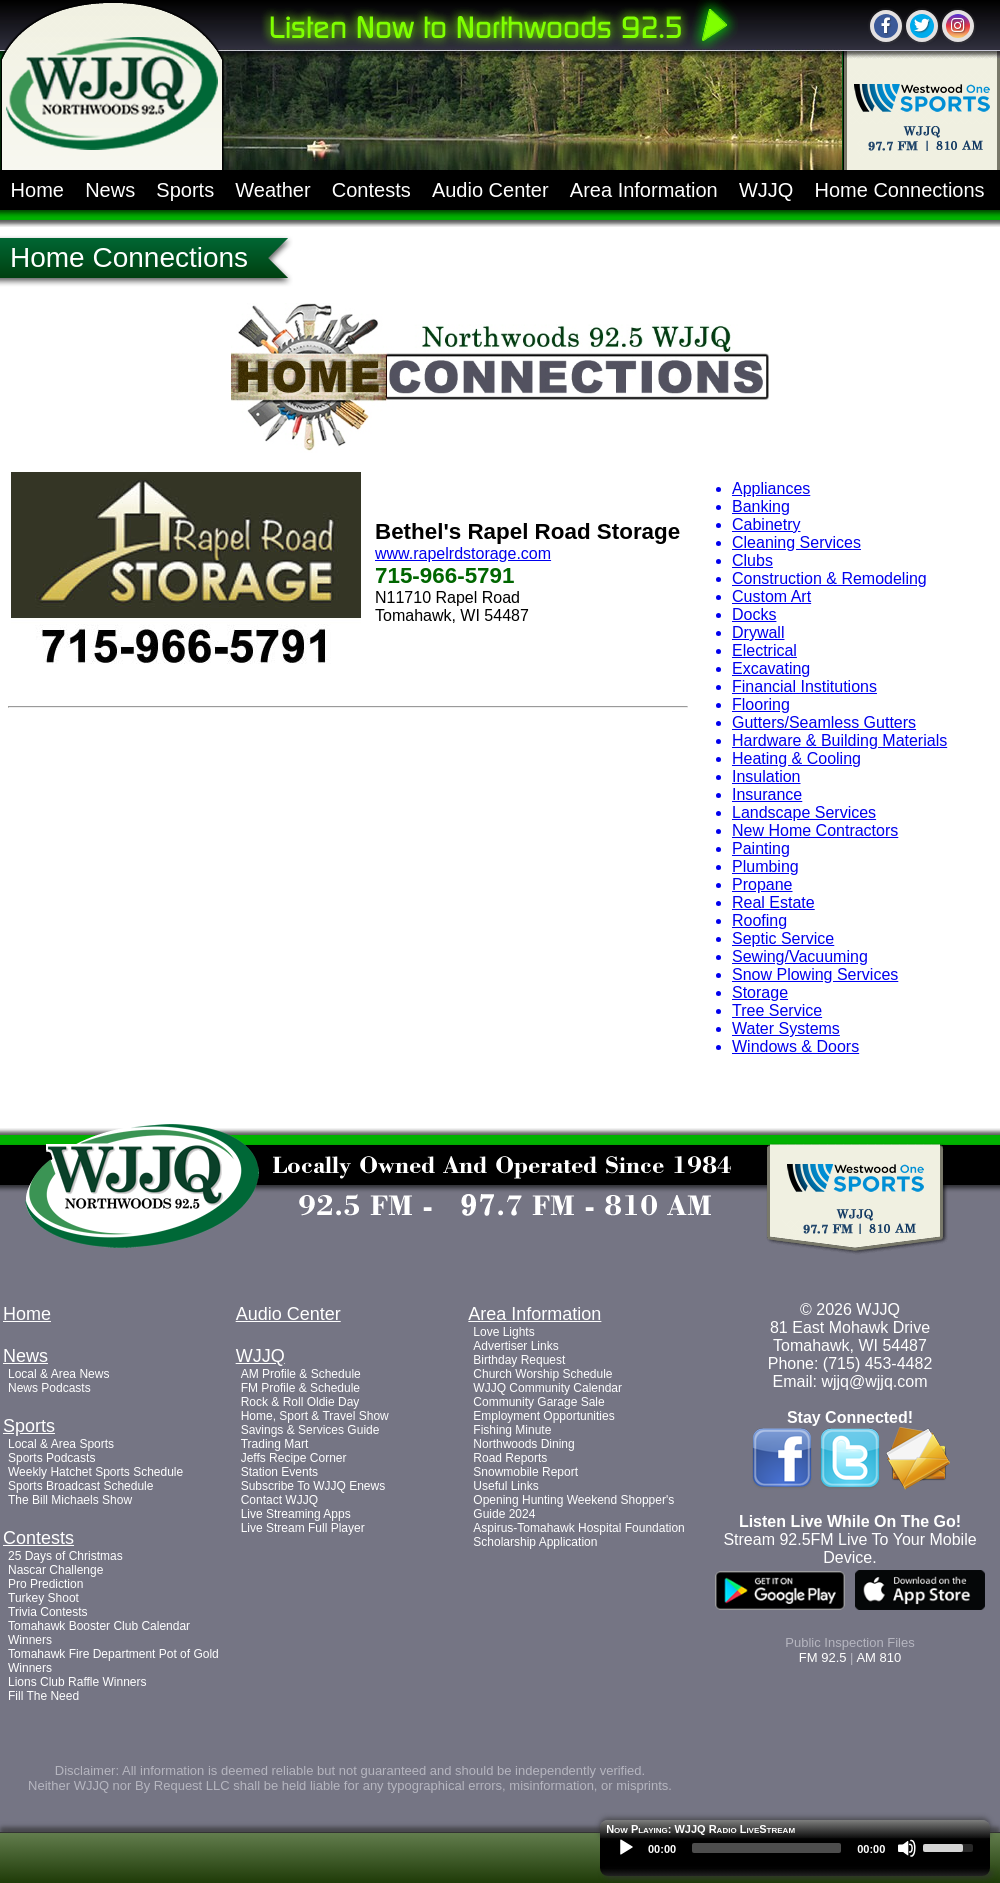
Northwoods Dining (523, 1444)
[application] (795, 1853)
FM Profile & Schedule (300, 1388)
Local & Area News (58, 1374)
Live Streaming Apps (296, 1514)
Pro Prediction (45, 1584)
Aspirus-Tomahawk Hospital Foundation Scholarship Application (578, 1535)
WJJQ (766, 190)
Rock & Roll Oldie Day (300, 1402)
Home (37, 190)
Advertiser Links (515, 1346)
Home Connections (900, 190)
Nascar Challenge (55, 1570)
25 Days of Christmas (65, 1556)
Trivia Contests (48, 1612)
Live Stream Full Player (303, 1528)
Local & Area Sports (61, 1444)
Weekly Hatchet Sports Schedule (95, 1472)
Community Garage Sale (538, 1402)
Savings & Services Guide (310, 1430)
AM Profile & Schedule (301, 1374)
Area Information (644, 190)
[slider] (766, 1848)
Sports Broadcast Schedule (80, 1486)
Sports (185, 190)
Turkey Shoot (43, 1598)
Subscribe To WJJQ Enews (313, 1486)
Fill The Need (43, 1696)
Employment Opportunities (543, 1416)
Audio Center (490, 190)
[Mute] (907, 1848)
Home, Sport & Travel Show (315, 1416)
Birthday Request (519, 1360)
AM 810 (878, 1657)
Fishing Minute (512, 1430)
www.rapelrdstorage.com (463, 553)
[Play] (626, 1848)
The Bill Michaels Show (70, 1500)
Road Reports (510, 1458)
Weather (272, 190)
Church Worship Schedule (542, 1374)
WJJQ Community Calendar (547, 1388)
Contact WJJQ (279, 1500)
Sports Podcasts (51, 1458)
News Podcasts (49, 1388)
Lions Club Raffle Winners (77, 1682)
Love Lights (503, 1332)
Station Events (279, 1472)
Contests (371, 190)
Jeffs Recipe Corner (294, 1458)
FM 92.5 (823, 1657)
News (110, 190)
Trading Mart (275, 1444)
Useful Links (505, 1486)
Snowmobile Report (525, 1472)
